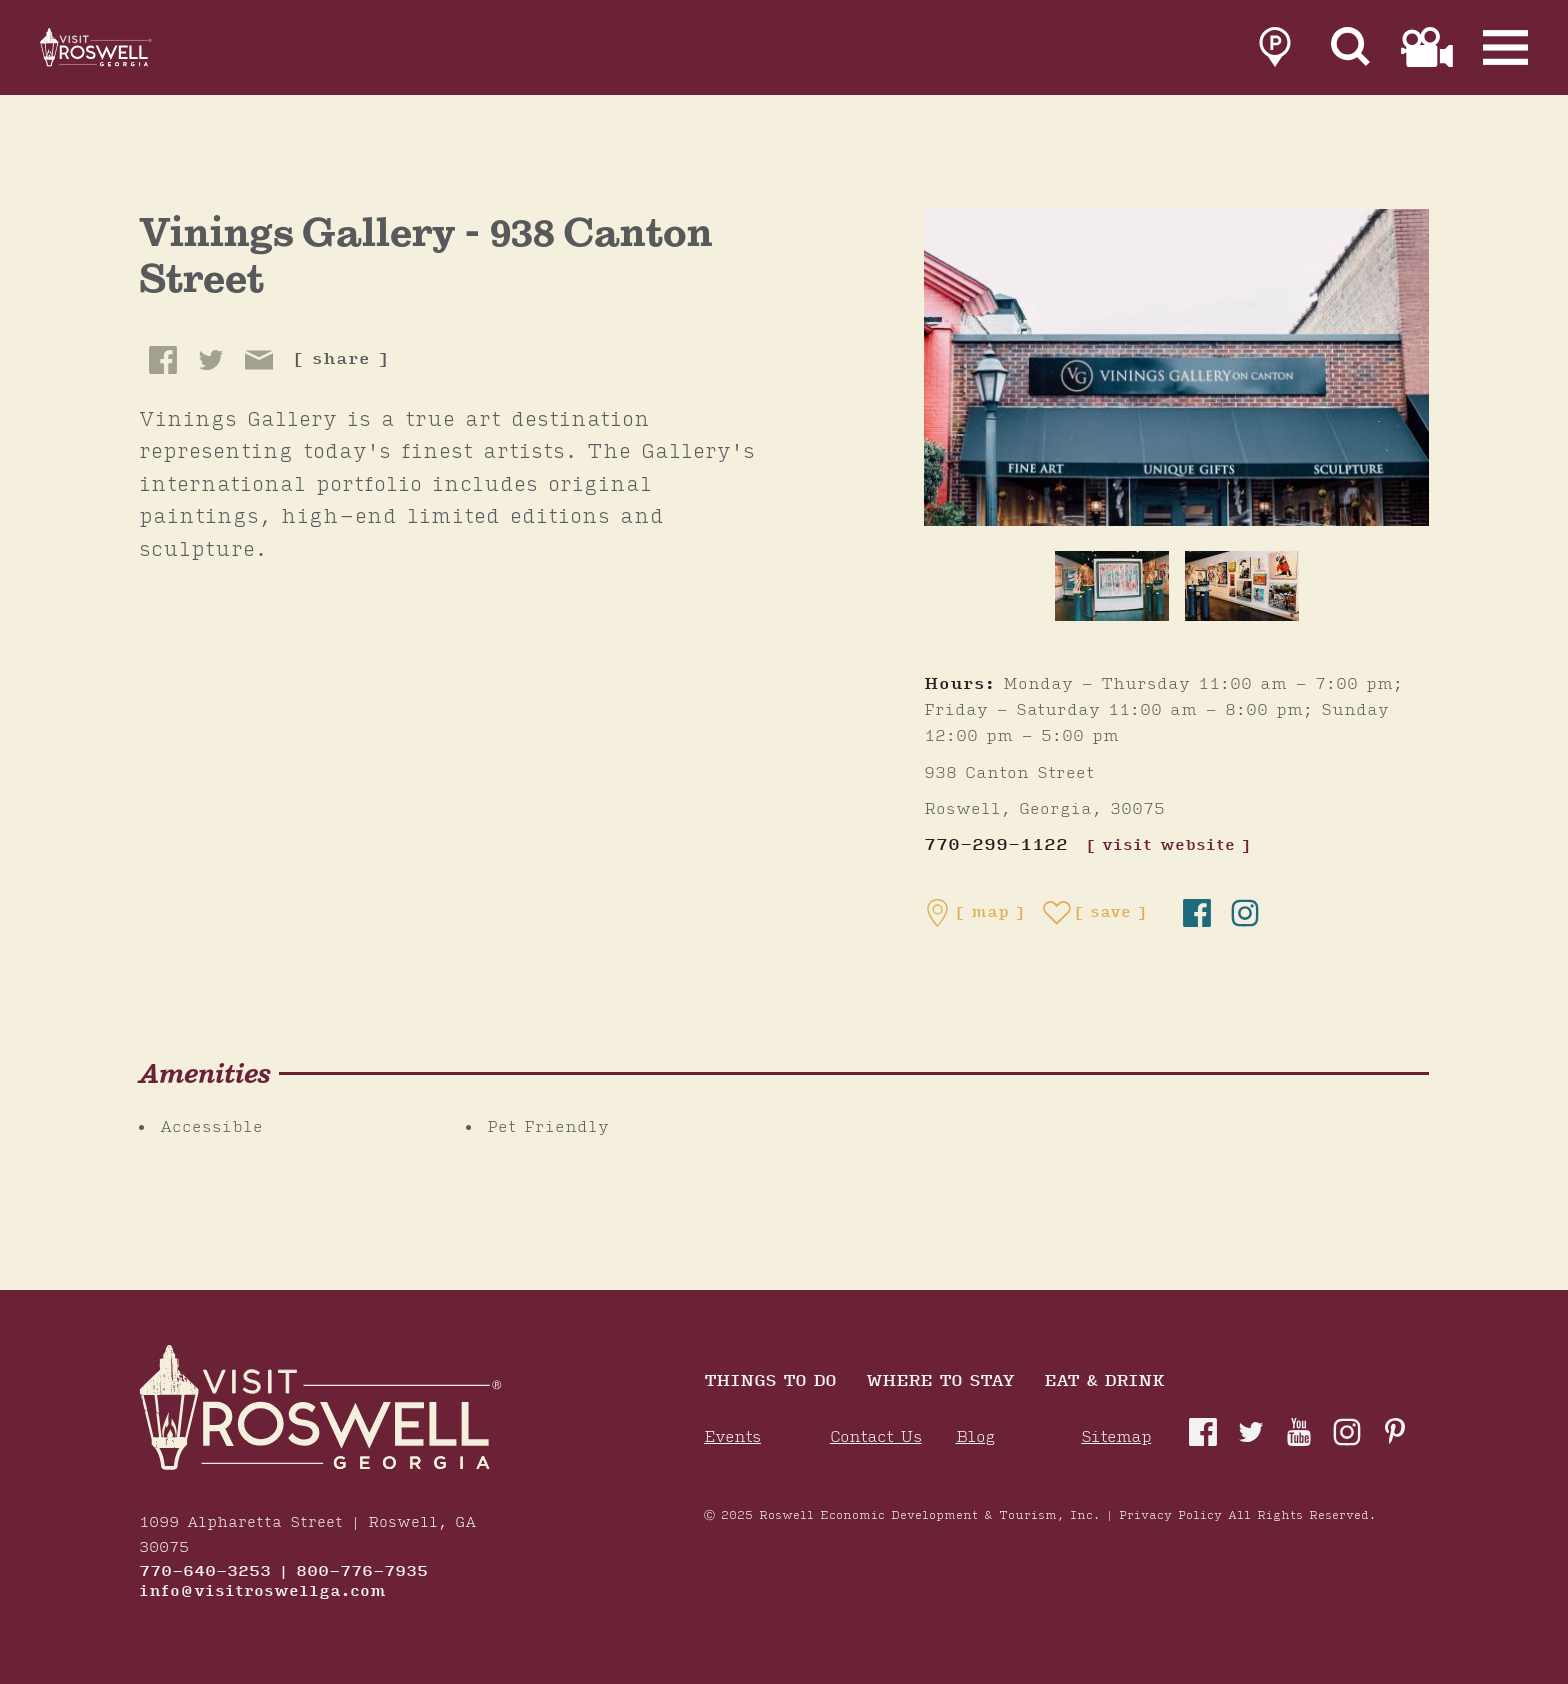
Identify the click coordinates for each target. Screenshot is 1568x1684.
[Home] (120, 52)
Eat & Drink (1104, 1382)
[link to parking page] (1275, 52)
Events (732, 1437)
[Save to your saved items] (1095, 913)
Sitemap (1116, 1437)
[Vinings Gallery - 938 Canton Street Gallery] (1176, 367)
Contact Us (876, 1437)
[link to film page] (1427, 52)
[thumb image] (1112, 586)
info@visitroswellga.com (262, 1592)
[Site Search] (1351, 52)
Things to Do (770, 1382)
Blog (975, 1437)
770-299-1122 (996, 845)
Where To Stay (940, 1382)
